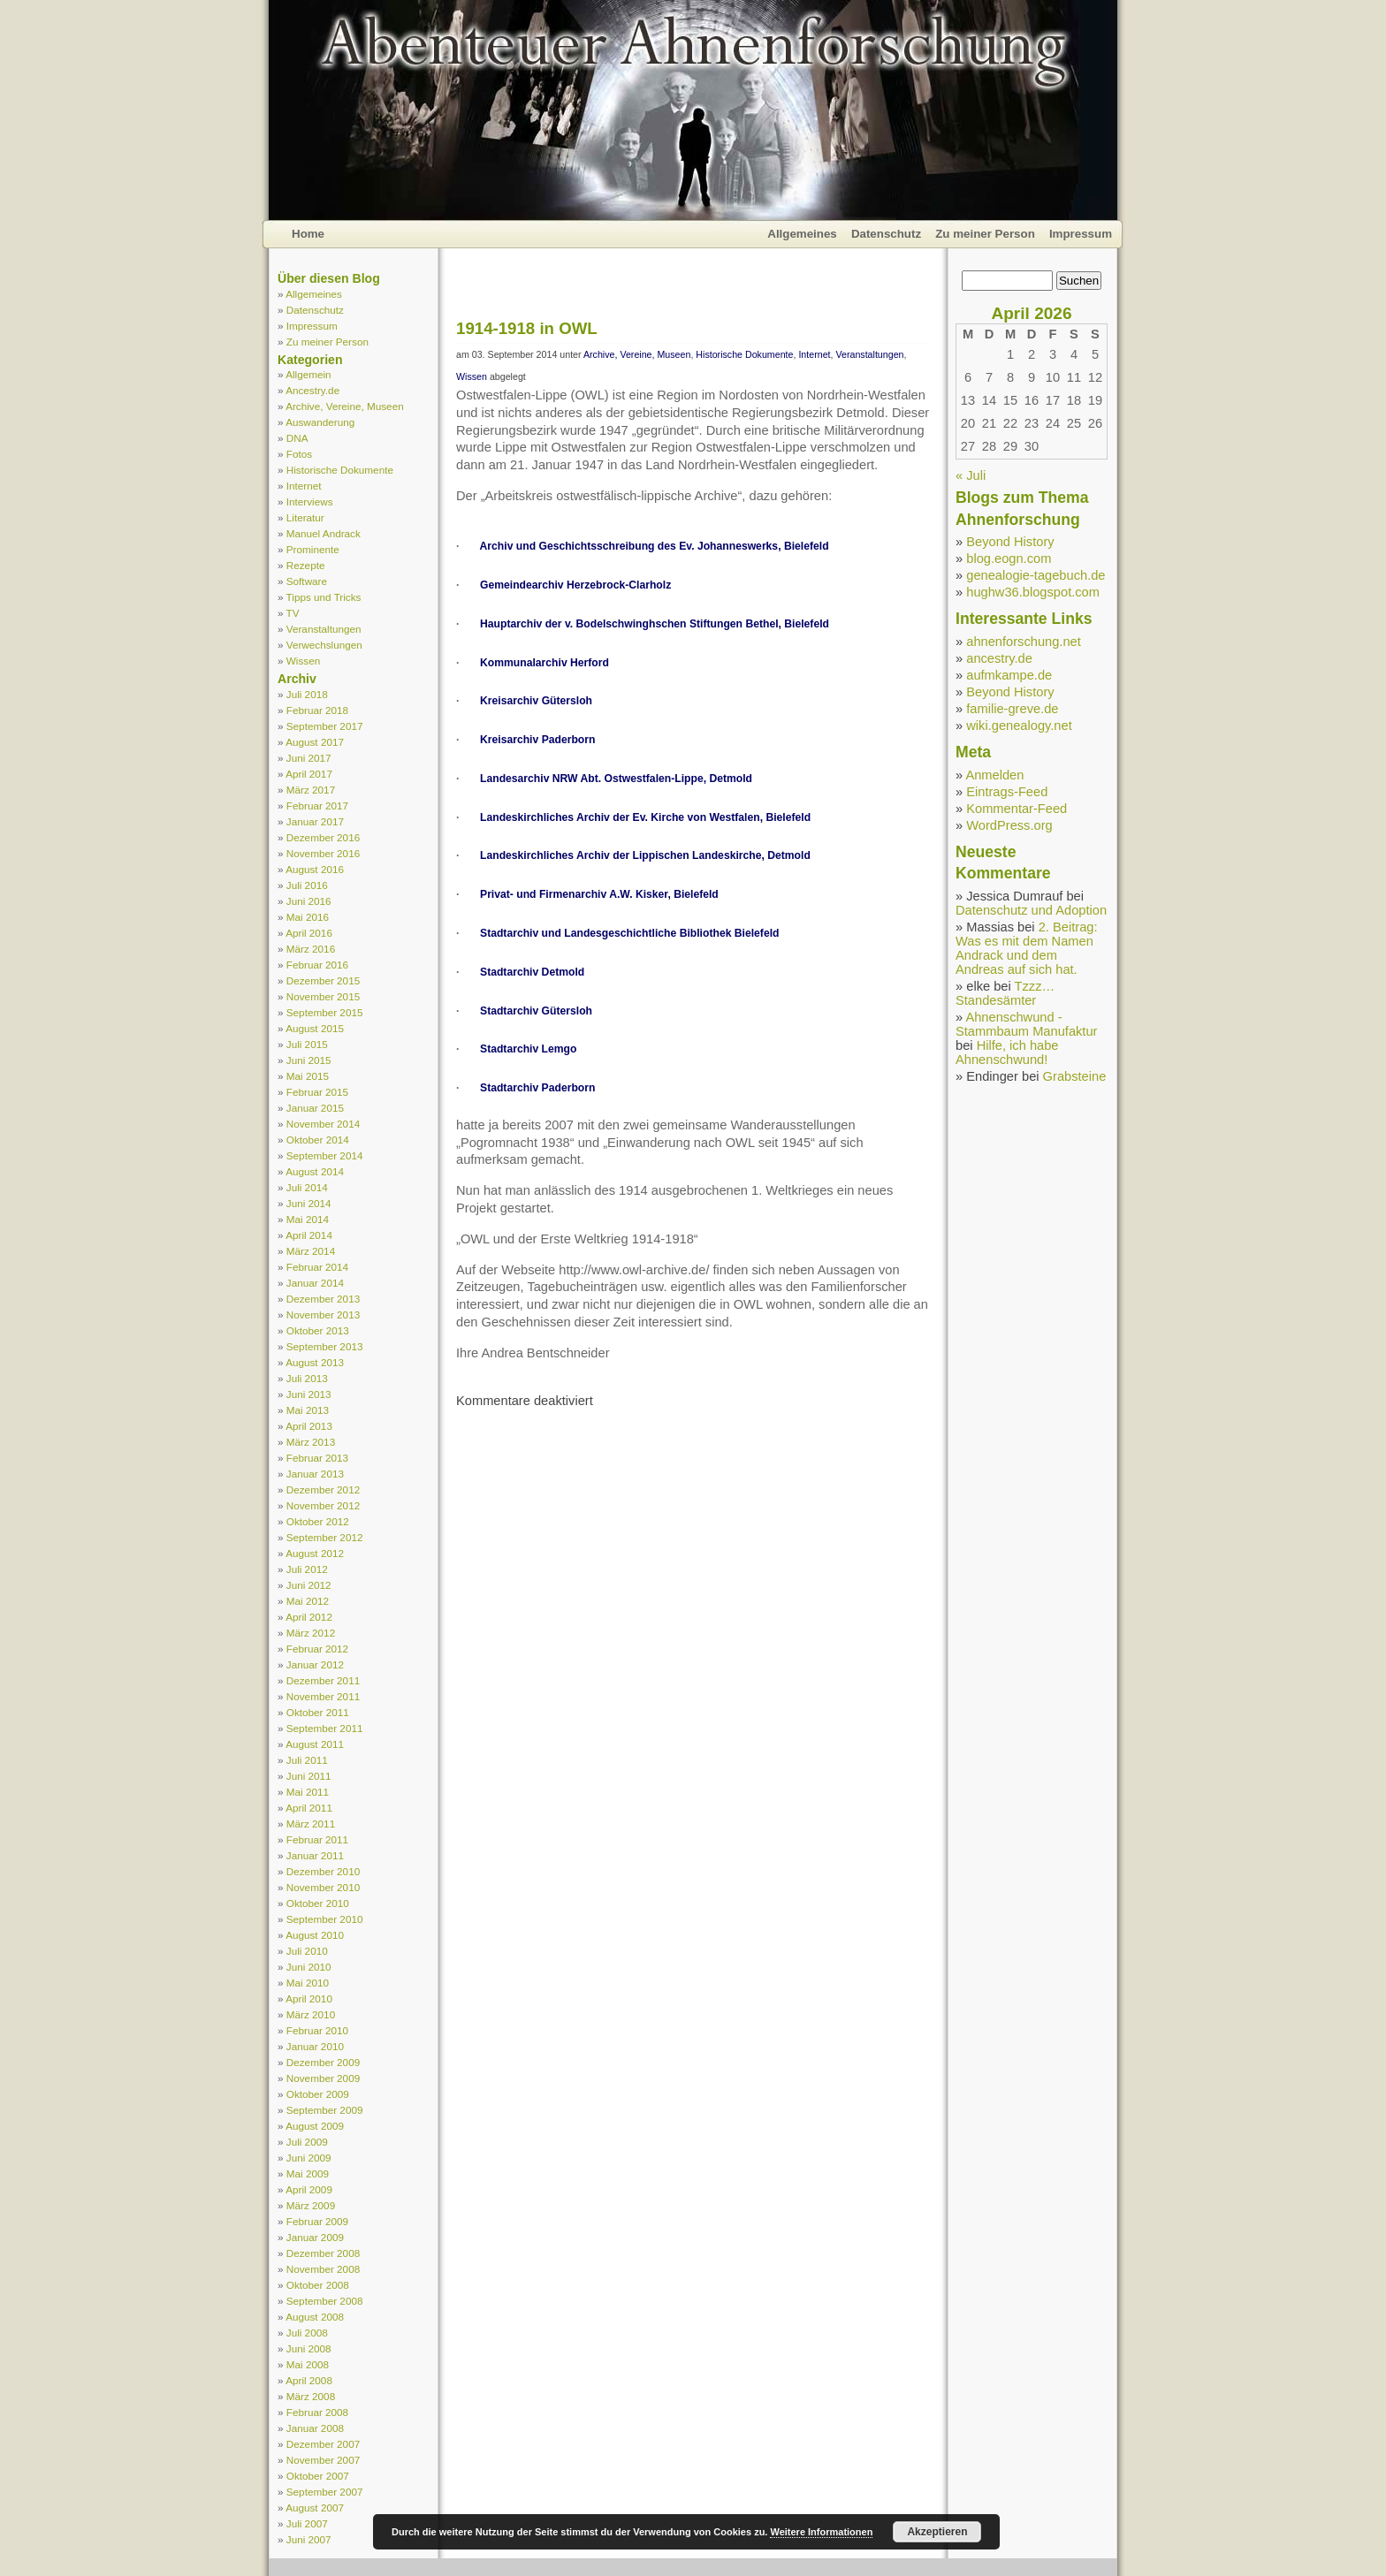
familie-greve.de (1012, 709)
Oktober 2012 (317, 1521)
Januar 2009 (315, 2237)
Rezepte (305, 565)
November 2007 (323, 2460)
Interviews (309, 501)
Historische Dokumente (339, 469)
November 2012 (323, 1505)
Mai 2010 (307, 1982)
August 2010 (315, 1935)
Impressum (1080, 233)
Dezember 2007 (323, 2444)
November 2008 (323, 2269)
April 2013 (309, 1426)
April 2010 (309, 1998)
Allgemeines (802, 233)
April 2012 (309, 1616)
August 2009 (315, 2125)
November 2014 (323, 1123)
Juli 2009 (307, 2141)
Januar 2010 (315, 2046)
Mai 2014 (307, 1219)
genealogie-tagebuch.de (1035, 575)
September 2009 (324, 2110)
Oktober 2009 (317, 2094)
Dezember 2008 (323, 2253)
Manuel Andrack (323, 533)
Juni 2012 (308, 1585)
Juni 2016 (308, 901)
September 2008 (324, 2300)
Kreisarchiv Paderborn (537, 739)
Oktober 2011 (317, 1712)
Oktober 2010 (317, 1903)
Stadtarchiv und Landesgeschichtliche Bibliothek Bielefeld (629, 933)
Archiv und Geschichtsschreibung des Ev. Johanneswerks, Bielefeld (654, 546)
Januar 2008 (315, 2428)
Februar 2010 (317, 2030)
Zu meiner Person (985, 233)
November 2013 (323, 1314)
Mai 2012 (307, 1601)
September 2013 (324, 1346)
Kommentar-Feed (1016, 809)
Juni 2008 (308, 2348)
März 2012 (310, 1632)
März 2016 (310, 948)
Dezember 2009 (323, 2062)
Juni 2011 (308, 1776)
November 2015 (323, 996)
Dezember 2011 (323, 1680)
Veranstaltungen (324, 629)
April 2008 (309, 2380)
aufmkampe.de (1009, 675)
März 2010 (310, 2014)
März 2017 (310, 789)
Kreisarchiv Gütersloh (536, 701)
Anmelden (994, 775)
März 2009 (310, 2205)
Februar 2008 (317, 2412)
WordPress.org (1009, 825)
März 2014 (310, 1251)
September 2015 (324, 1012)
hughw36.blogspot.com (1033, 592)
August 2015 (315, 1028)
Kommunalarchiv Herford (544, 663)
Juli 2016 (307, 885)
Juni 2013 (308, 1394)
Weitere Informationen (821, 2532)
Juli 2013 (307, 1378)
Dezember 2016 (323, 837)
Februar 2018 (317, 710)
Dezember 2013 (323, 1298)
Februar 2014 (317, 1267)
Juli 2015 (307, 1044)
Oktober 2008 (317, 2285)
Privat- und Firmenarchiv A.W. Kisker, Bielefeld (599, 894)
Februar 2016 (317, 964)
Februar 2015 (317, 1092)
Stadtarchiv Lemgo (528, 1049)
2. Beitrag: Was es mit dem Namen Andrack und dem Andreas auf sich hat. (1027, 948)
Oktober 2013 (317, 1330)
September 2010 (324, 1919)
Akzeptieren (937, 2532)
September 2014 (324, 1155)
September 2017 (324, 726)
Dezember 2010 (323, 1871)
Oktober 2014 (317, 1139)
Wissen (303, 660)
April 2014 (309, 1235)
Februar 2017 (317, 805)
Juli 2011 (307, 1760)
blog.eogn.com (1008, 558)
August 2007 (315, 2507)
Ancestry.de (312, 390)
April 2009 (309, 2189)
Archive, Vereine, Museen (345, 406)
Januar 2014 (315, 1282)
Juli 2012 (307, 1569)
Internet (304, 485)
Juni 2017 (308, 758)
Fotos (299, 454)
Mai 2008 (307, 2364)
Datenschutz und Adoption (1031, 910)
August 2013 (315, 1362)
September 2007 (324, 2491)
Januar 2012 (315, 1664)
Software (306, 581)
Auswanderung (320, 422)
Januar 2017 (315, 821)
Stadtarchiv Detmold (532, 972)
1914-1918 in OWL (527, 328)
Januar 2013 (315, 1473)
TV (293, 613)
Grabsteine (1075, 1076)
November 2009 (323, 2078)
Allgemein (308, 374)
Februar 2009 (317, 2221)
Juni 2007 (308, 2539)
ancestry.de (999, 658)
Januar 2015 (315, 1107)
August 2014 (315, 1171)
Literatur (305, 517)
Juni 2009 (308, 2157)
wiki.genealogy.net (1019, 725)
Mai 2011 (307, 1791)
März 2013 (310, 1442)
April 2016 (309, 932)
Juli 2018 (307, 694)
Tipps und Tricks (324, 597)
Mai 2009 (307, 2173)
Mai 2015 (307, 1076)
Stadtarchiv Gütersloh (536, 1011)
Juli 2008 (307, 2332)
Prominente (312, 549)
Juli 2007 (307, 2523)
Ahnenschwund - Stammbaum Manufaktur (1026, 1024)
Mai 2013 (307, 1410)
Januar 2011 (315, 1855)
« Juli (971, 475)
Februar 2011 (317, 1839)
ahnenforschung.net (1023, 642)
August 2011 (315, 1744)
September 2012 (324, 1537)
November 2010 (323, 1887)
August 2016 (315, 869)
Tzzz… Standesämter (1005, 993)
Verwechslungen (324, 644)
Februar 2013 (317, 1457)
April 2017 (309, 773)
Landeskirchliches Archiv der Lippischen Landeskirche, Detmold (645, 855)
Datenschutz (886, 233)
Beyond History (1010, 542)
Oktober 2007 (317, 2475)
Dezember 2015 (323, 980)
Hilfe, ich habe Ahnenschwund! (1007, 1052)
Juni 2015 (308, 1060)
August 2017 (315, 742)
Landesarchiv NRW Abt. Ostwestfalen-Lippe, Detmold (616, 778)
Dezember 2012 (323, 1489)
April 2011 (309, 1807)
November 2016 (323, 853)
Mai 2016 (307, 917)
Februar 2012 (317, 1648)
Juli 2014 (307, 1187)
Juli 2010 (307, 1951)
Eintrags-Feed (1006, 792)
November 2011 (323, 1696)
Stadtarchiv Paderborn (537, 1088)
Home (308, 233)
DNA (297, 438)
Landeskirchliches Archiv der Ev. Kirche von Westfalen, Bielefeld (645, 817)
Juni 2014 (308, 1203)
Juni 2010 (308, 1966)
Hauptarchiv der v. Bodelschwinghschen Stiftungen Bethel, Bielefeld (654, 624)
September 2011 (324, 1728)
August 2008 (315, 2316)
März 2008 (310, 2396)
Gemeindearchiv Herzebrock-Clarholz (575, 585)
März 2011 (310, 1823)
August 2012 (315, 1553)
